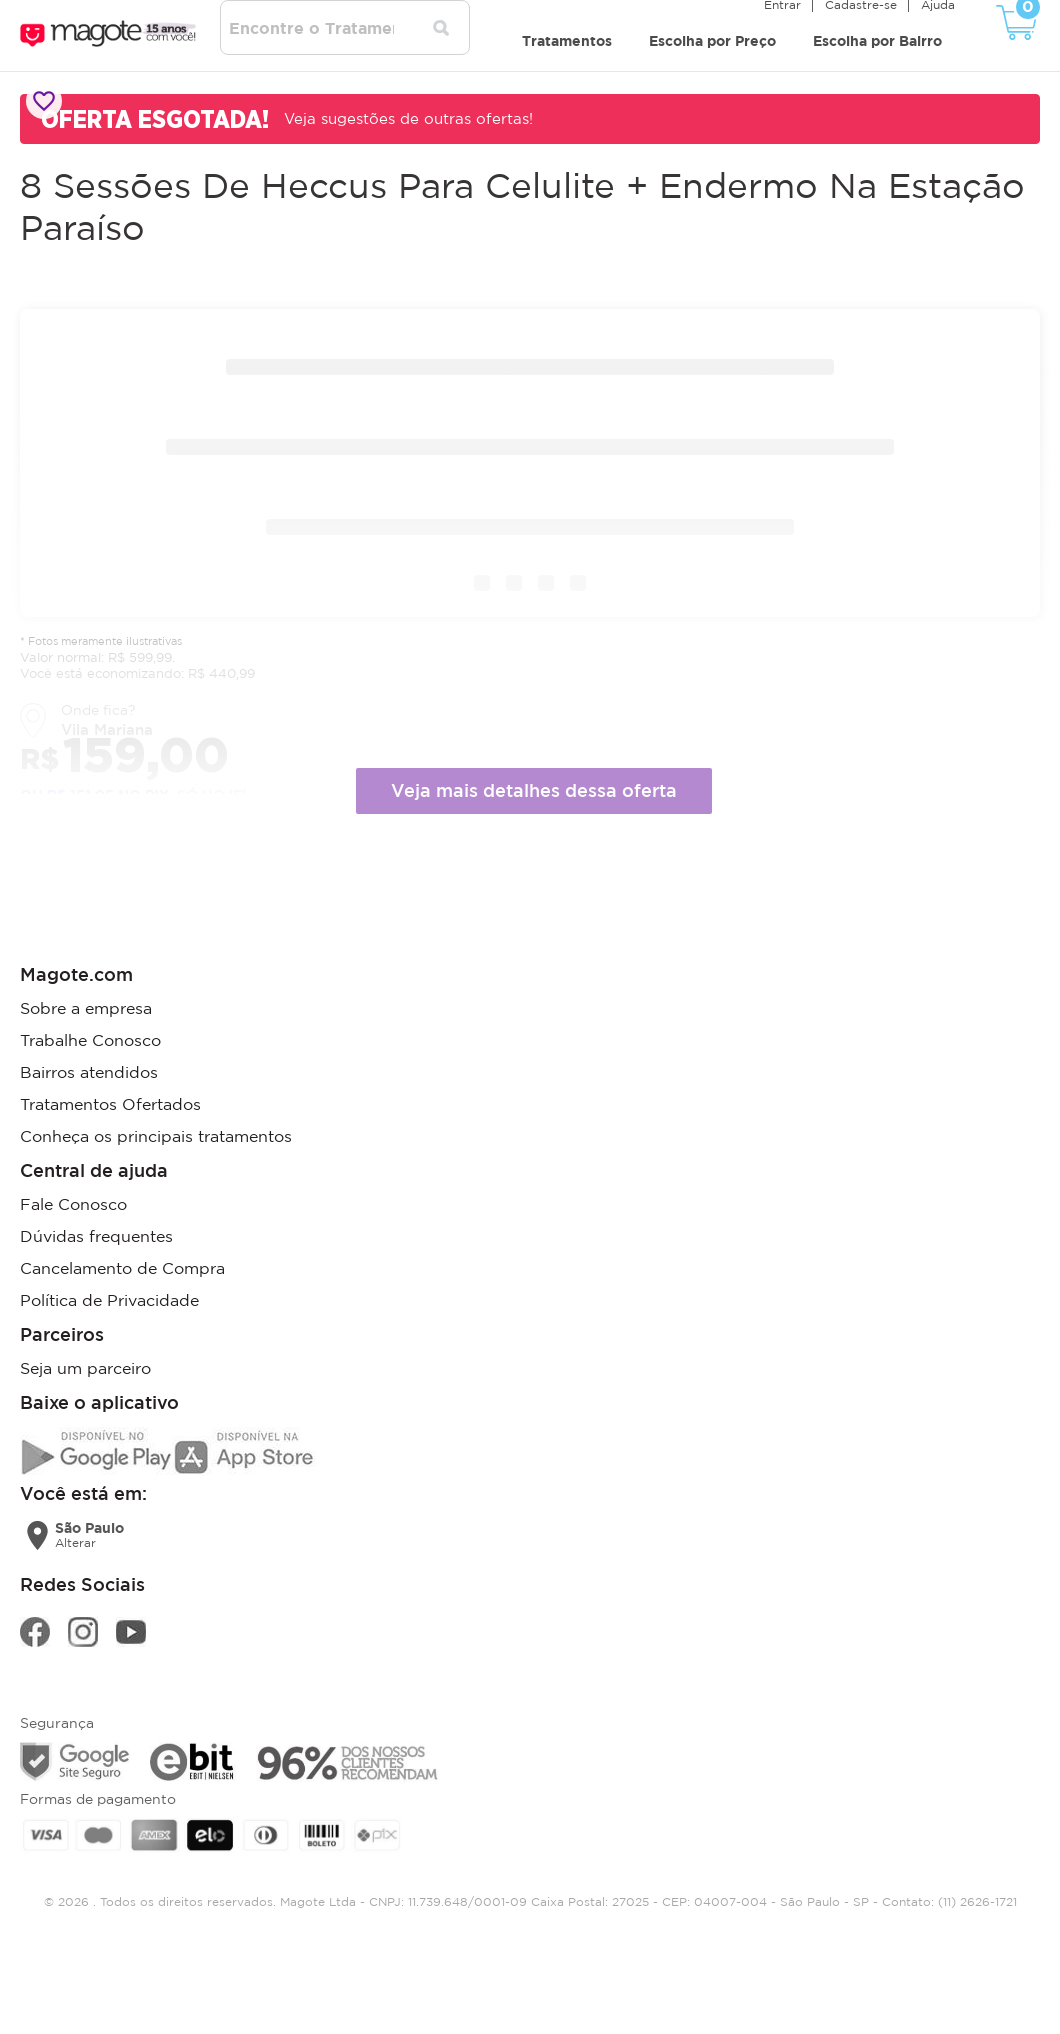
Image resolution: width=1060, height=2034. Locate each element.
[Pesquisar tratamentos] (441, 28)
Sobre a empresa (86, 1008)
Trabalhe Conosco (90, 1040)
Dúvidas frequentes (96, 1236)
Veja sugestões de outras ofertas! (408, 118)
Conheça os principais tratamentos (156, 1136)
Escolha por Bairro (877, 40)
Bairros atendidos (89, 1072)
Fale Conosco (73, 1204)
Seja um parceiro (85, 1368)
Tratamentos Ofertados (110, 1104)
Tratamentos (567, 40)
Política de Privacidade (109, 1300)
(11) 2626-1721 (977, 1901)
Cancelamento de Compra (122, 1268)
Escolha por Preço (712, 40)
